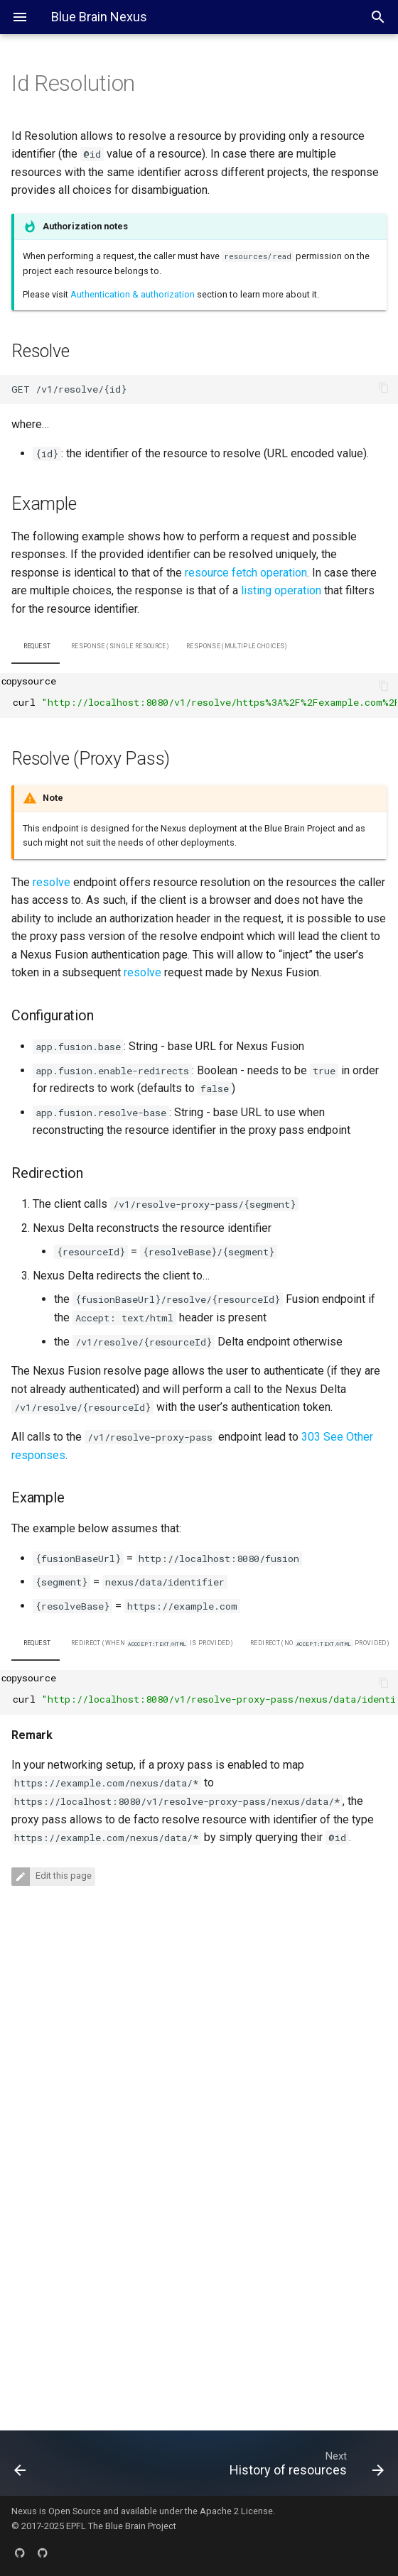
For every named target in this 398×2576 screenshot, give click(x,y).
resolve (51, 882)
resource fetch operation (246, 572)
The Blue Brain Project (132, 2526)
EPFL (76, 2526)
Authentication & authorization (132, 294)
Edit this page (62, 1875)
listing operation (281, 590)
